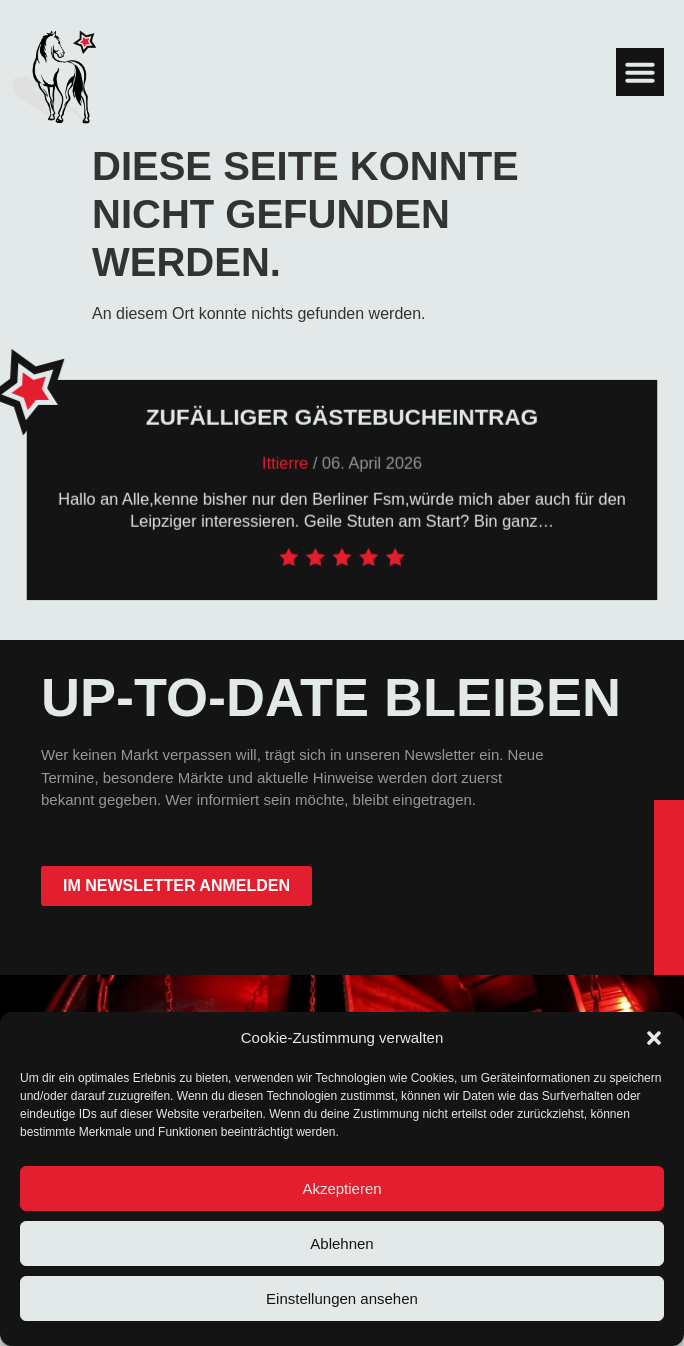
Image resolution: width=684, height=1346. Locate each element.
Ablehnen (341, 1243)
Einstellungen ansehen (342, 1298)
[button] (654, 1038)
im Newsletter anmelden (176, 885)
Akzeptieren (341, 1188)
